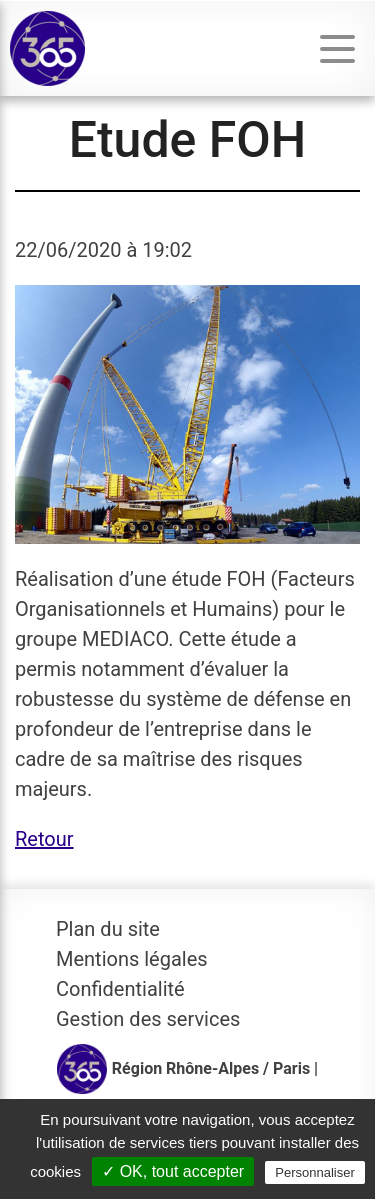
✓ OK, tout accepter (173, 1171)
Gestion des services (148, 1019)
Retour (44, 839)
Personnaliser (315, 1172)
